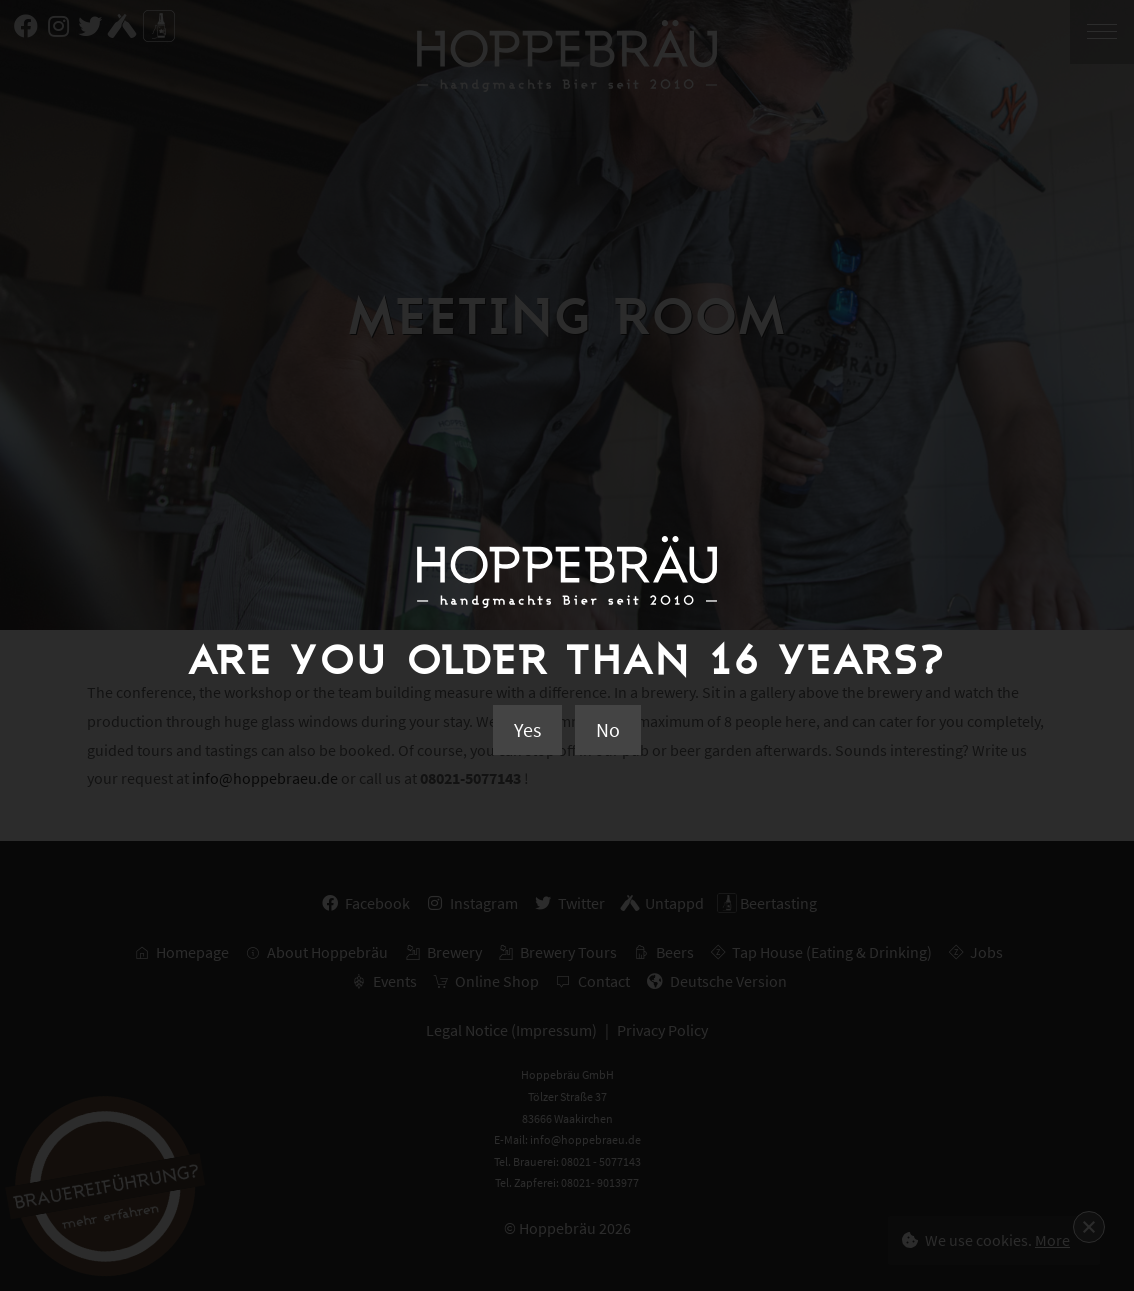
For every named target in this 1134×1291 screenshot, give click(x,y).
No (608, 729)
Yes (527, 729)
